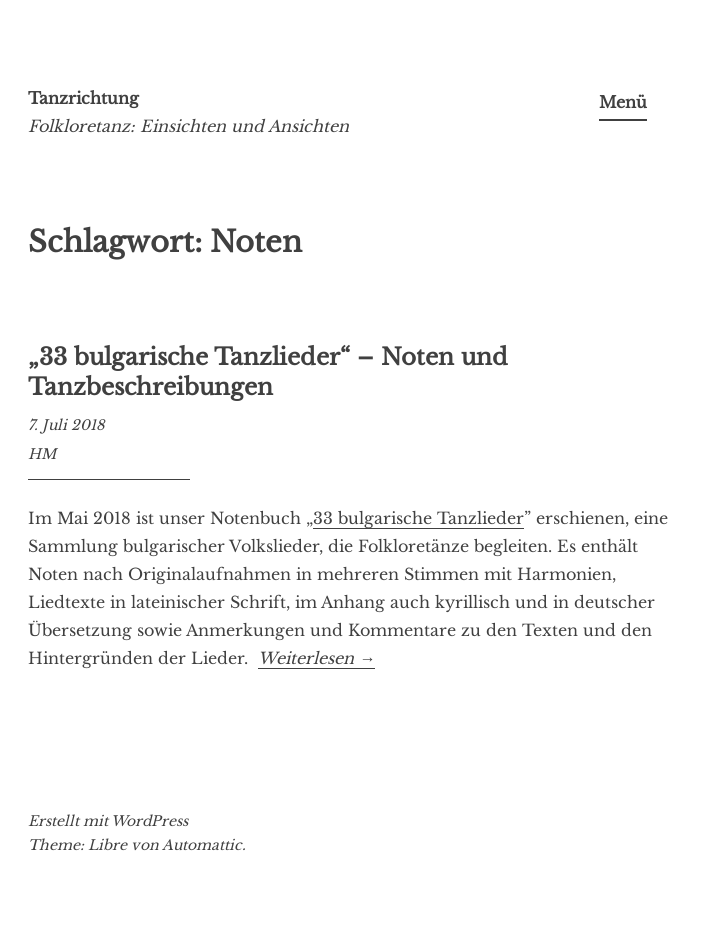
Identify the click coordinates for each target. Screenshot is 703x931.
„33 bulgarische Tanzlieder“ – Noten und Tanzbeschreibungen (268, 372)
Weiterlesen (316, 658)
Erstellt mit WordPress (108, 821)
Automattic (202, 845)
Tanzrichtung (83, 98)
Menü (623, 102)
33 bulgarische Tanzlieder (418, 518)
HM (42, 454)
